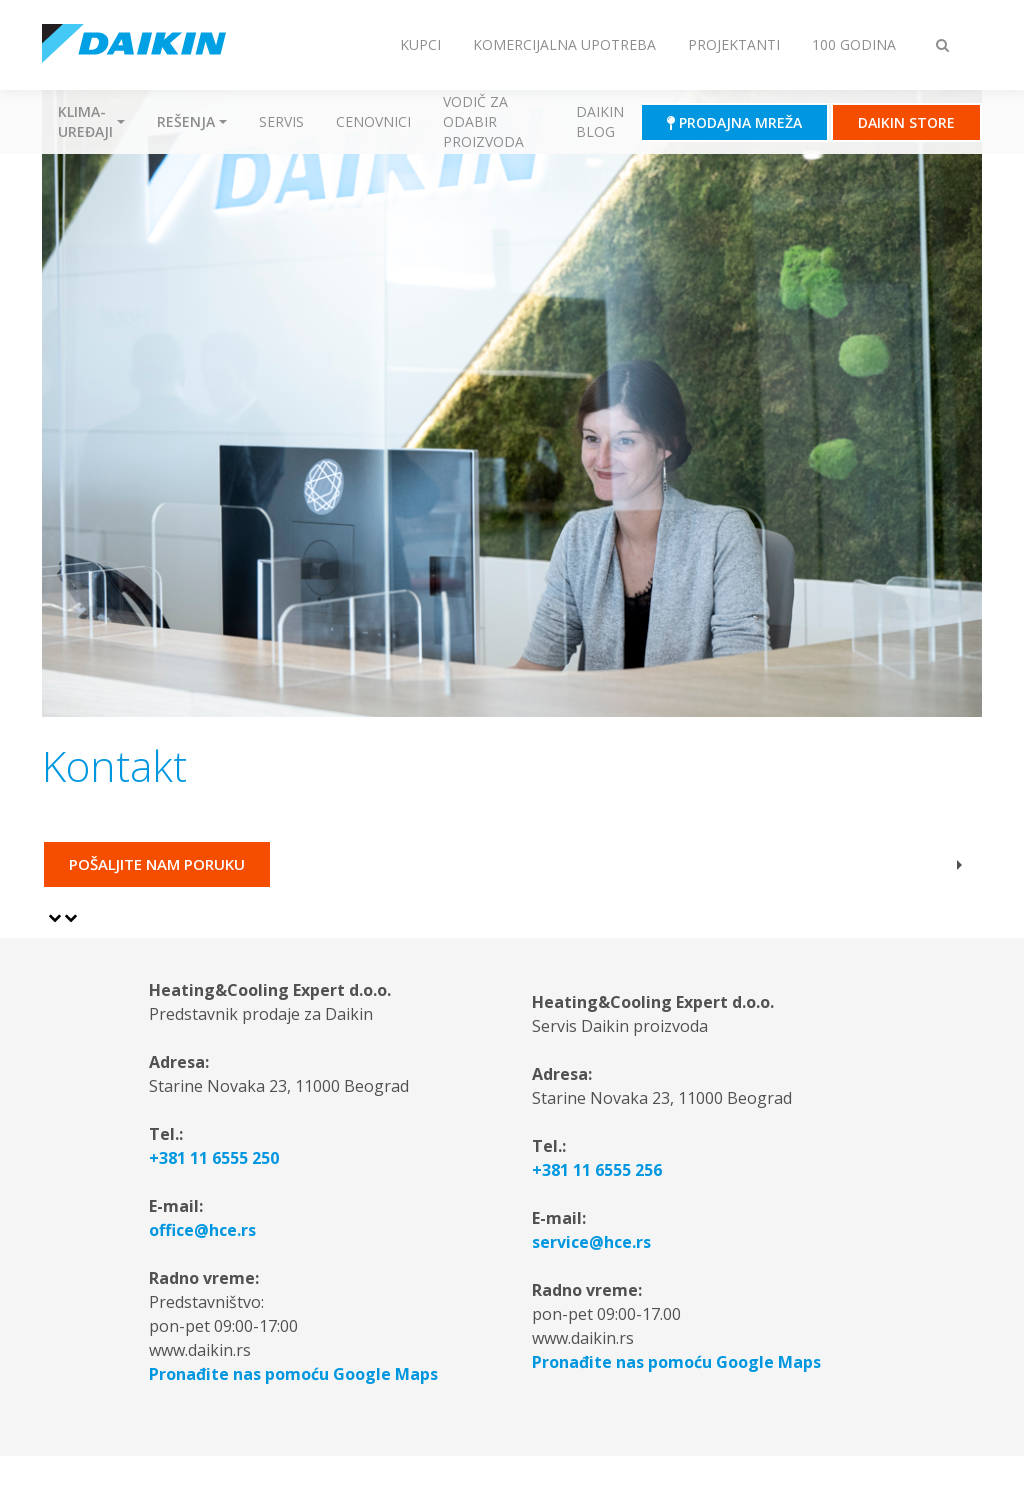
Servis (281, 121)
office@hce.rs (202, 1230)
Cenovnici (373, 121)
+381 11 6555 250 (214, 1158)
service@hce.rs (591, 1242)
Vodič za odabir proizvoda (483, 121)
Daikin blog (600, 121)
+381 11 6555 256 (597, 1170)
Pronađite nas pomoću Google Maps (293, 1374)
